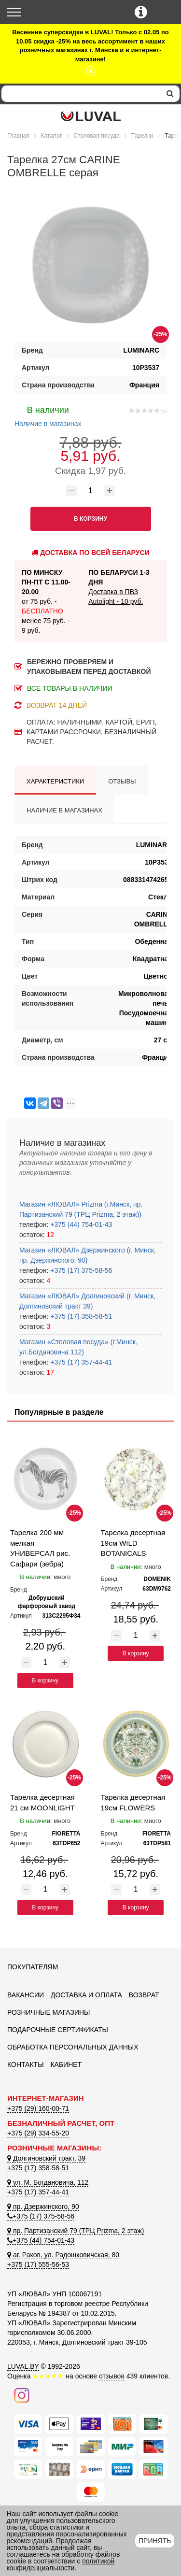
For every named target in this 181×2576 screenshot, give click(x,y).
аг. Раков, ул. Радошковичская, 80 (63, 2255)
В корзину (45, 1680)
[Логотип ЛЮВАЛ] (90, 116)
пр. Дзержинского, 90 (43, 2206)
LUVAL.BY (23, 2366)
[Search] (81, 93)
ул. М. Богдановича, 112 (47, 2182)
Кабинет (66, 2064)
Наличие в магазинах (48, 415)
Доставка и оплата (86, 1995)
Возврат (144, 1995)
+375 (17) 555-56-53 (38, 2264)
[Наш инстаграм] (21, 2394)
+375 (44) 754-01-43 (80, 1224)
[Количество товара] (91, 490)
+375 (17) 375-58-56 (80, 1270)
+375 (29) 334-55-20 (38, 2133)
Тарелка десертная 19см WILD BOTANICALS (133, 1542)
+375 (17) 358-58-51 (80, 1316)
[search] (170, 93)
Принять (155, 2541)
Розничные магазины (48, 2012)
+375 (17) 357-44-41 (80, 1362)
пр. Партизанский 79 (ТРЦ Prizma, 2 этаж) (75, 2230)
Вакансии (25, 1995)
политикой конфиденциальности (61, 2564)
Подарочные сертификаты (57, 2030)
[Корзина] (165, 12)
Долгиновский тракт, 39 (46, 2158)
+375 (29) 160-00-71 (38, 2108)
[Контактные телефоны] (141, 12)
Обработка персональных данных (73, 2047)
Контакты (25, 2064)
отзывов (112, 2376)
